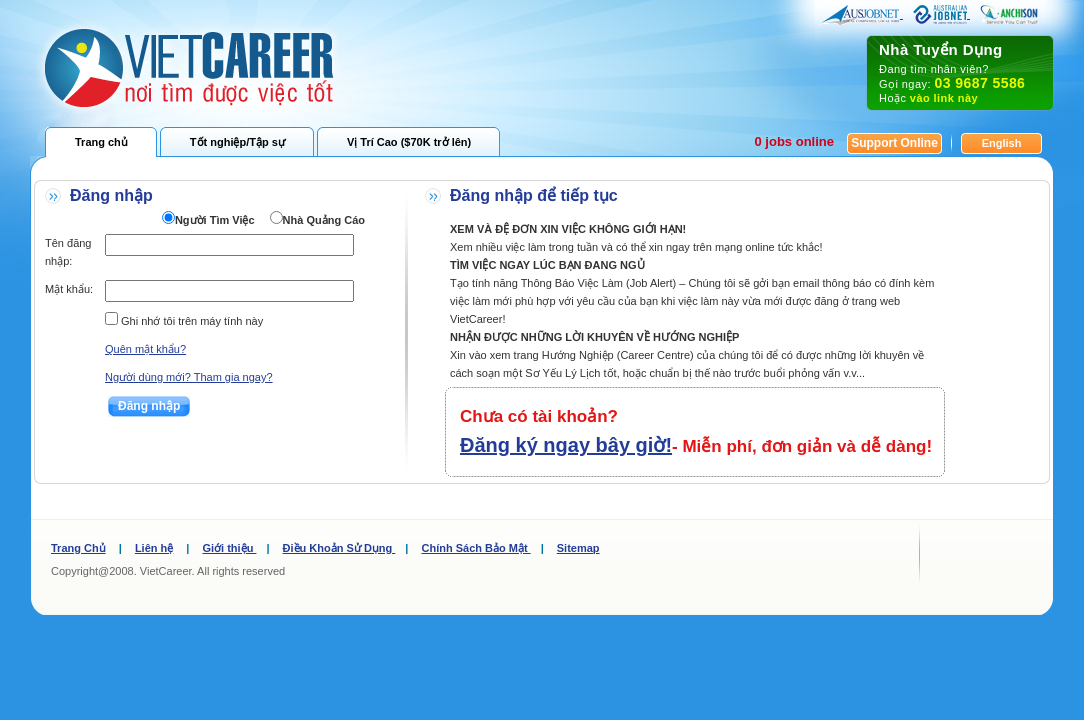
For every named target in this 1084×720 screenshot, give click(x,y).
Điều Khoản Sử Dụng (339, 548)
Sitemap (578, 548)
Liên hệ (154, 548)
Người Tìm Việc (215, 220)
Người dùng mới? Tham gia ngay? (189, 377)
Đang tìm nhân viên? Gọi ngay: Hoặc (960, 72)
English (1002, 143)
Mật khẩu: (69, 289)
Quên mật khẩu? (145, 349)
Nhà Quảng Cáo (324, 220)
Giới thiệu (229, 548)
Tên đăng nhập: (68, 252)
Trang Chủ (78, 548)
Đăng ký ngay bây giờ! (566, 445)
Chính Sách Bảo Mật (475, 548)
